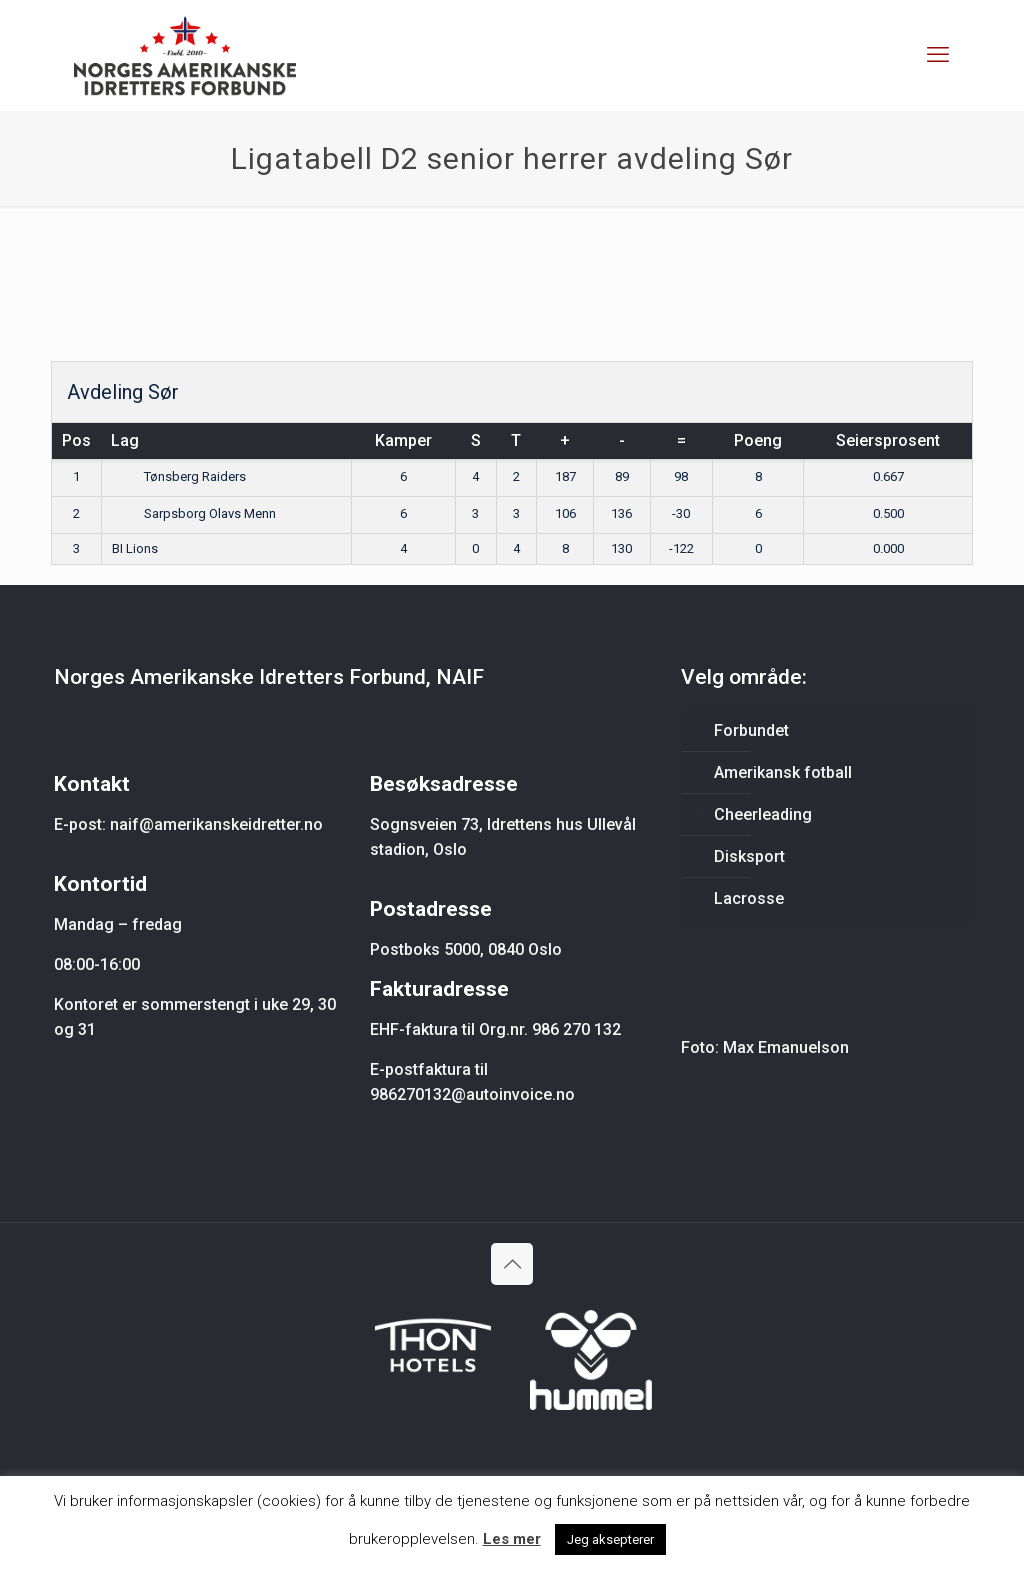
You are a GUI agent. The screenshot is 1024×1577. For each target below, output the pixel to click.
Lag (125, 440)
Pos (76, 440)
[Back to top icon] (512, 1264)
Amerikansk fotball (783, 772)
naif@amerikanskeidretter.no (216, 824)
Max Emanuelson (786, 1047)
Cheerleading (763, 814)
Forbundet (751, 730)
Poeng (758, 440)
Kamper (403, 440)
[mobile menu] (938, 55)
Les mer (512, 1539)
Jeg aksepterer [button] (610, 1539)
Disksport (749, 856)
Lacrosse (749, 898)
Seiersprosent (888, 440)
